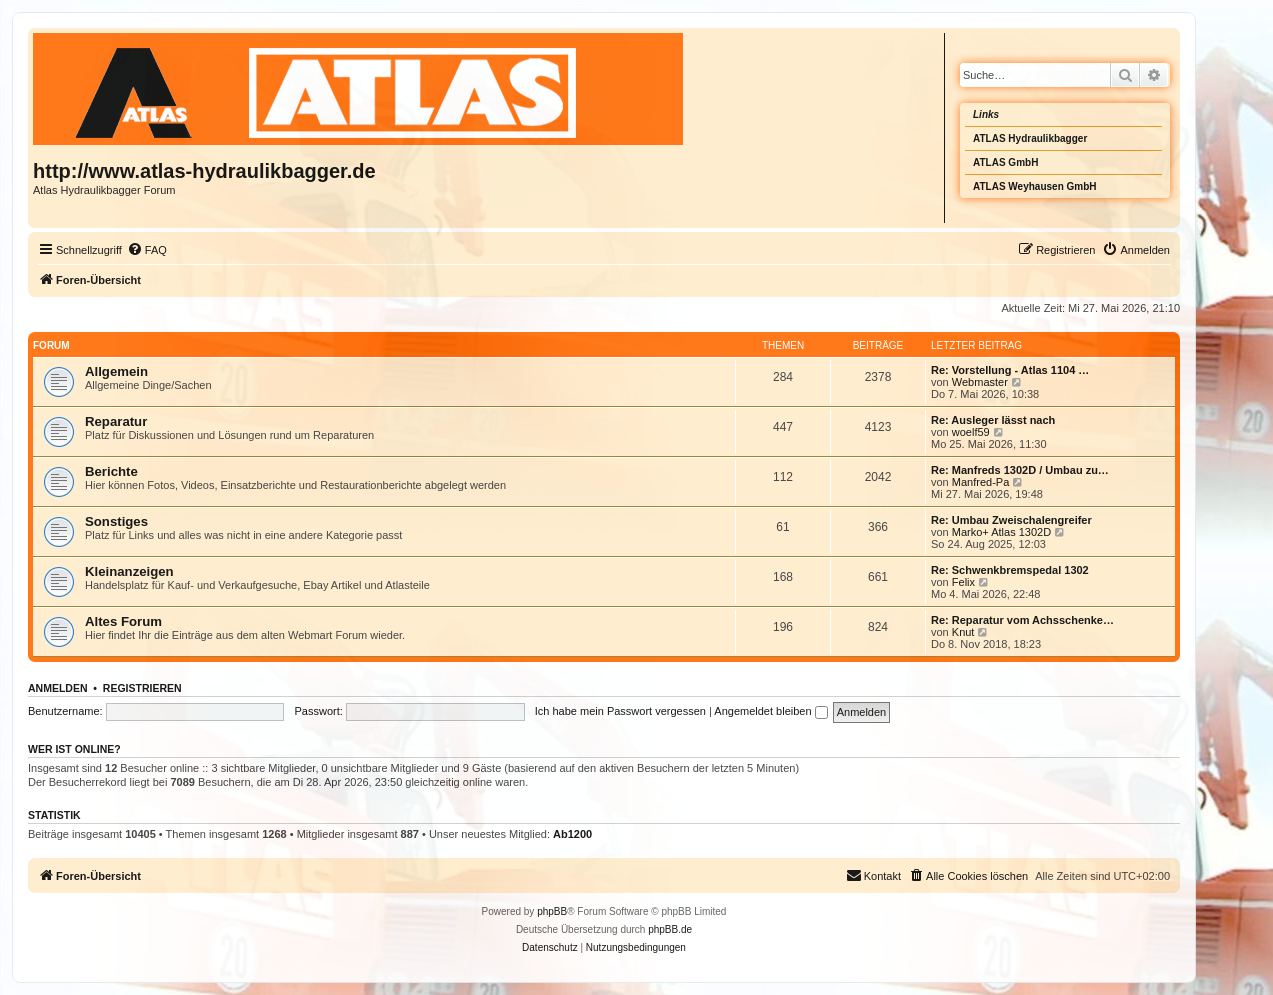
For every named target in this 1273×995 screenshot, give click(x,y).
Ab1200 (572, 834)
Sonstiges (116, 521)
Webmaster (980, 382)
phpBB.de (670, 929)
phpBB (552, 911)
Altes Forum (123, 621)
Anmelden (58, 688)
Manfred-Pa (980, 482)
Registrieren (142, 688)
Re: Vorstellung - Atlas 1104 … (1010, 370)
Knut (963, 632)
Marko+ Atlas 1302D (1001, 532)
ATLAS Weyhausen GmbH (1035, 186)
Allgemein (116, 371)
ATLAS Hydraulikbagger (1030, 138)
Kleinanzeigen (129, 571)
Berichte (111, 471)
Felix (963, 582)
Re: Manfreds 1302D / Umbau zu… (1020, 470)
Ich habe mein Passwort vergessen (620, 711)
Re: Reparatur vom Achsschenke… (1022, 620)
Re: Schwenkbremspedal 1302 (1010, 570)
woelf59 (971, 432)
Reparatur (116, 421)
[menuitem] (147, 250)
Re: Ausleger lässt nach (993, 420)
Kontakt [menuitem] (873, 875)
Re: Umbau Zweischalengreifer (1011, 520)
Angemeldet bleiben (770, 711)
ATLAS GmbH (1005, 162)
